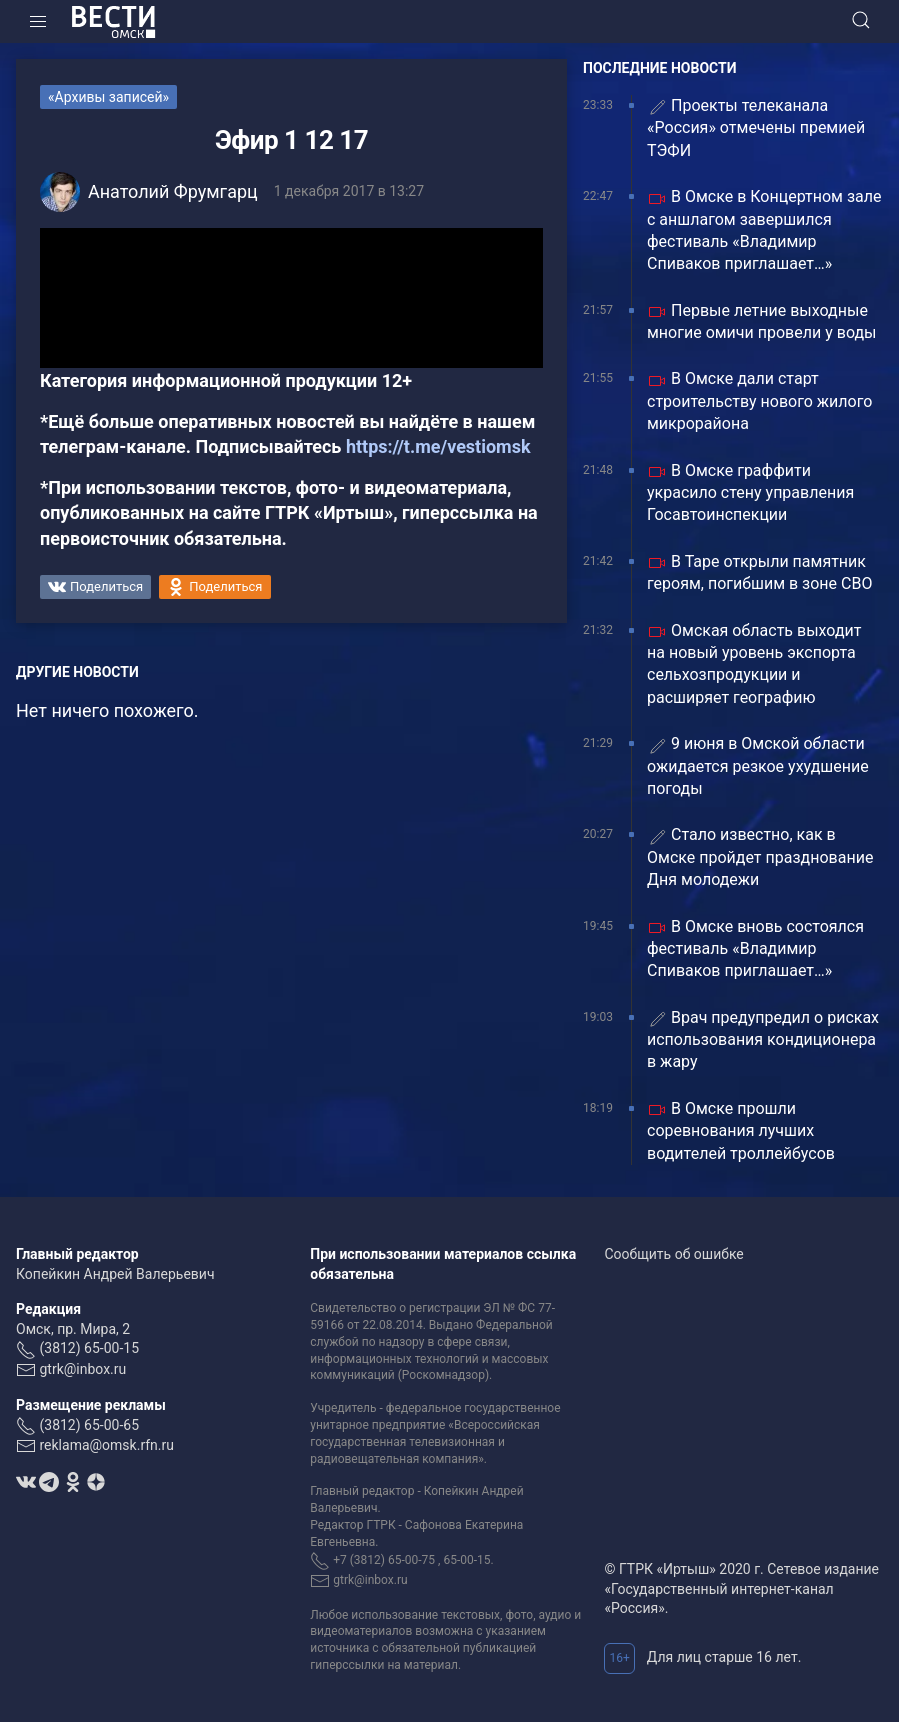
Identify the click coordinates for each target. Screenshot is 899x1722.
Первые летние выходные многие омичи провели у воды (762, 321)
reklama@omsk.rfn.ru (106, 1445)
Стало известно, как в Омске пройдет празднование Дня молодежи (760, 857)
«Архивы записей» (108, 97)
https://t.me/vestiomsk (438, 446)
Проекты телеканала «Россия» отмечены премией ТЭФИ (756, 128)
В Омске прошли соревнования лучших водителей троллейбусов (741, 1131)
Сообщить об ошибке (673, 1254)
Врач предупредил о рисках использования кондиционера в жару (763, 1040)
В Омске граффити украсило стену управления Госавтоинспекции (750, 493)
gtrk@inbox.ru (82, 1369)
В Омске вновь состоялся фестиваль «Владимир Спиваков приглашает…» (755, 949)
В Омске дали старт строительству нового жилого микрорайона (759, 401)
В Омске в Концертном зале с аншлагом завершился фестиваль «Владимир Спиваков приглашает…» (764, 230)
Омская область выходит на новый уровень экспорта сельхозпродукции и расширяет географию (754, 664)
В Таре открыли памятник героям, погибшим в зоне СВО (759, 572)
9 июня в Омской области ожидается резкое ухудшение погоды (758, 766)
